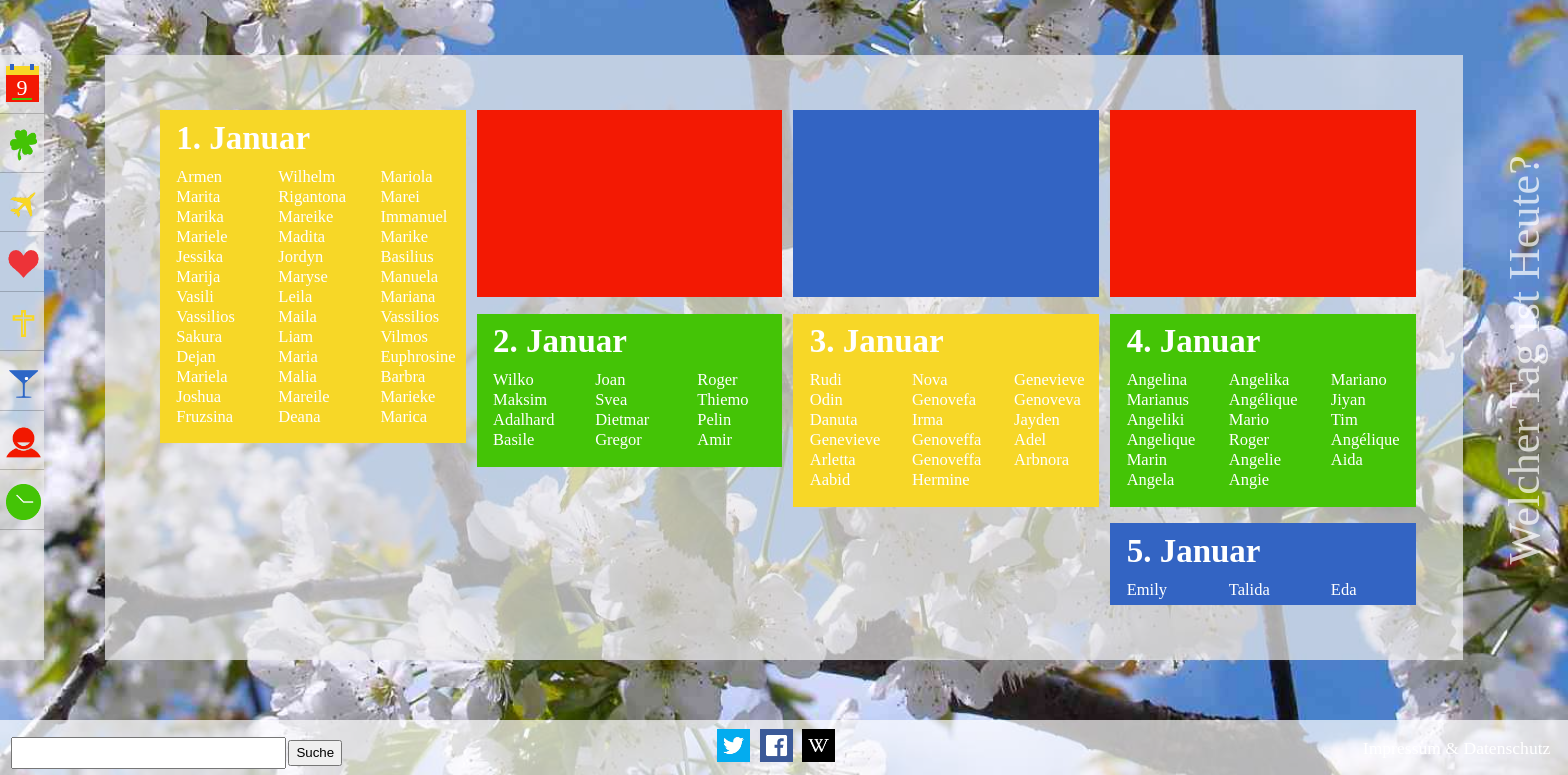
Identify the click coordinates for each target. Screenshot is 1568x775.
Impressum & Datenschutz (1457, 748)
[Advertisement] (630, 203)
